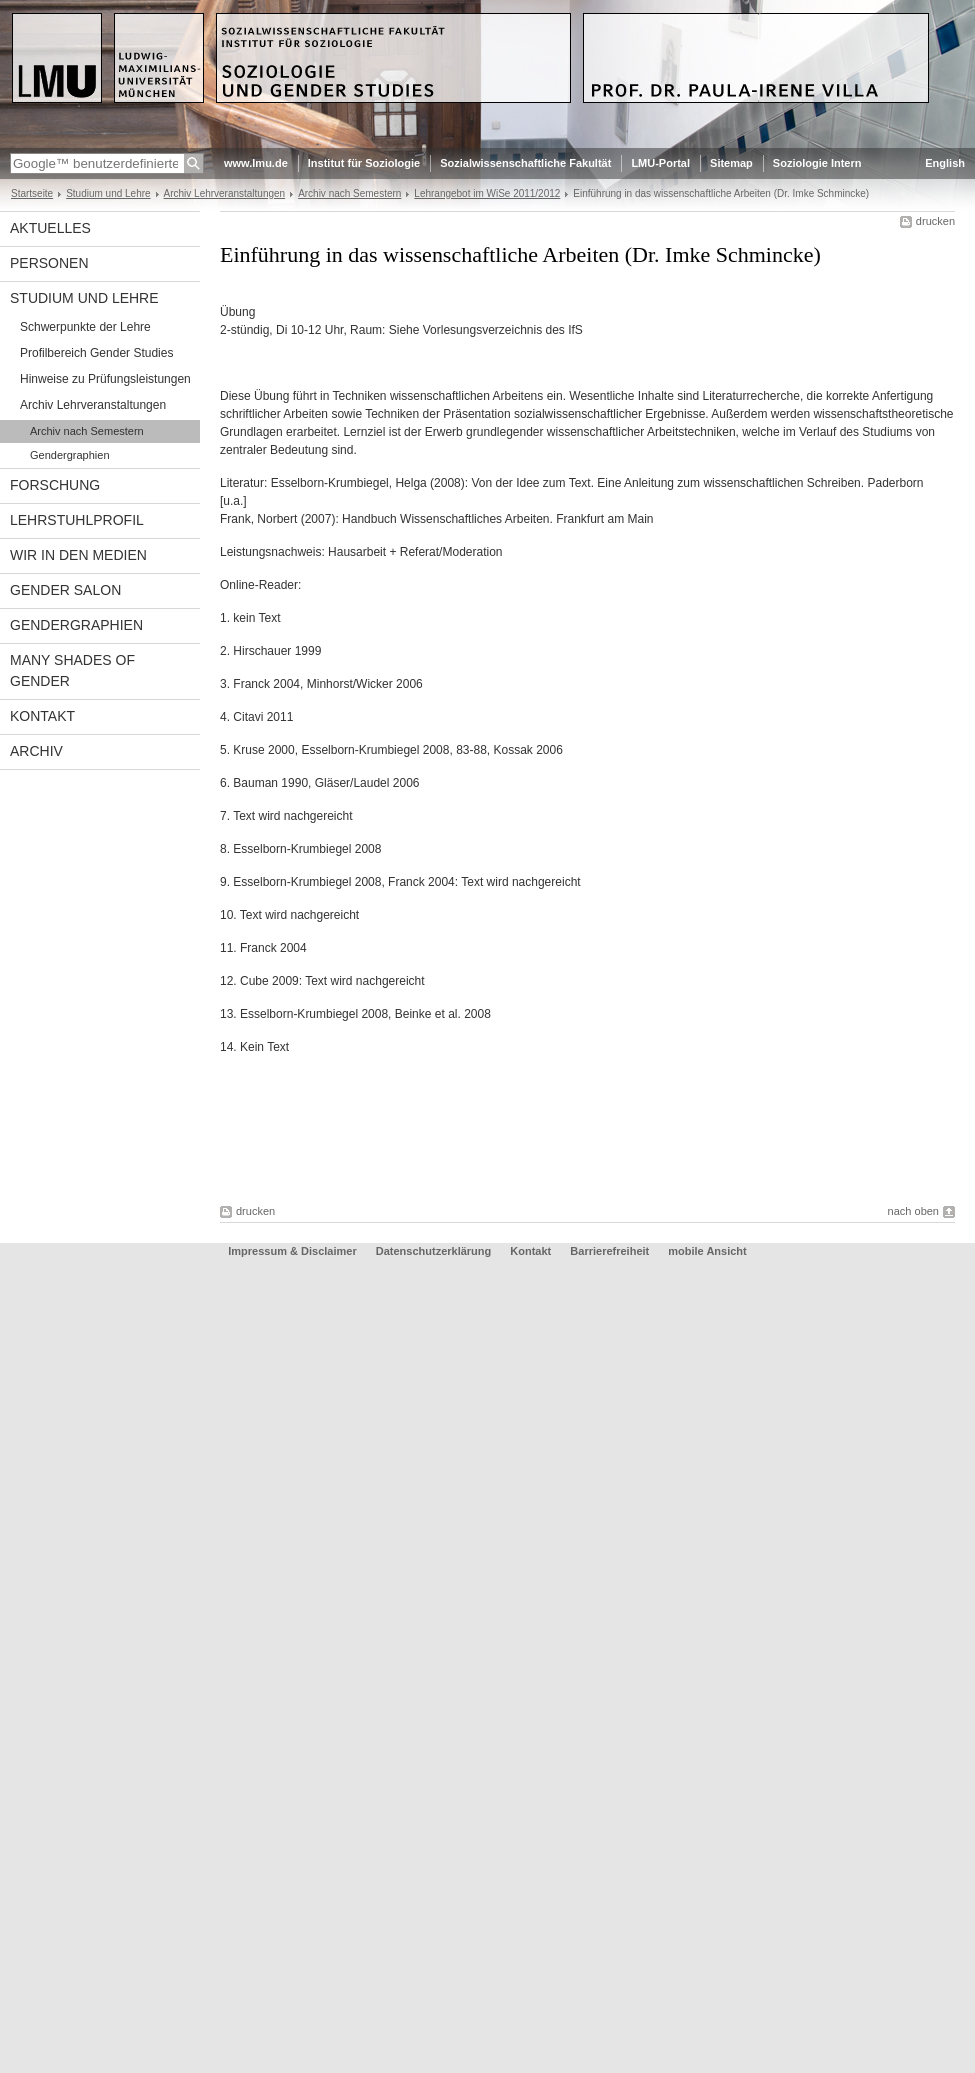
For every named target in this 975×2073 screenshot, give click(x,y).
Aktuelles (50, 228)
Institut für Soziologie (364, 163)
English (945, 163)
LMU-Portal (660, 163)
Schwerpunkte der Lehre (85, 327)
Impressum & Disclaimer (292, 1251)
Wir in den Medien (78, 555)
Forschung (55, 485)
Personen (49, 263)
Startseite (32, 193)
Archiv (36, 751)
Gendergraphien (70, 455)
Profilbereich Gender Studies (96, 353)
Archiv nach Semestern (349, 193)
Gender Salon (65, 590)
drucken (935, 221)
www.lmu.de (256, 163)
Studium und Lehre (108, 193)
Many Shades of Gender (72, 670)
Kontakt (42, 716)
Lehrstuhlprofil (77, 520)
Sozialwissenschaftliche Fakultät (525, 163)
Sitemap (731, 163)
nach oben (913, 1211)
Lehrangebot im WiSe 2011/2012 (487, 193)
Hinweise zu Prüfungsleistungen (105, 379)
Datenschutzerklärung (434, 1251)
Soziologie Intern (817, 163)
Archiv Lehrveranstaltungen (225, 193)
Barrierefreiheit (611, 1251)
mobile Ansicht (707, 1251)
